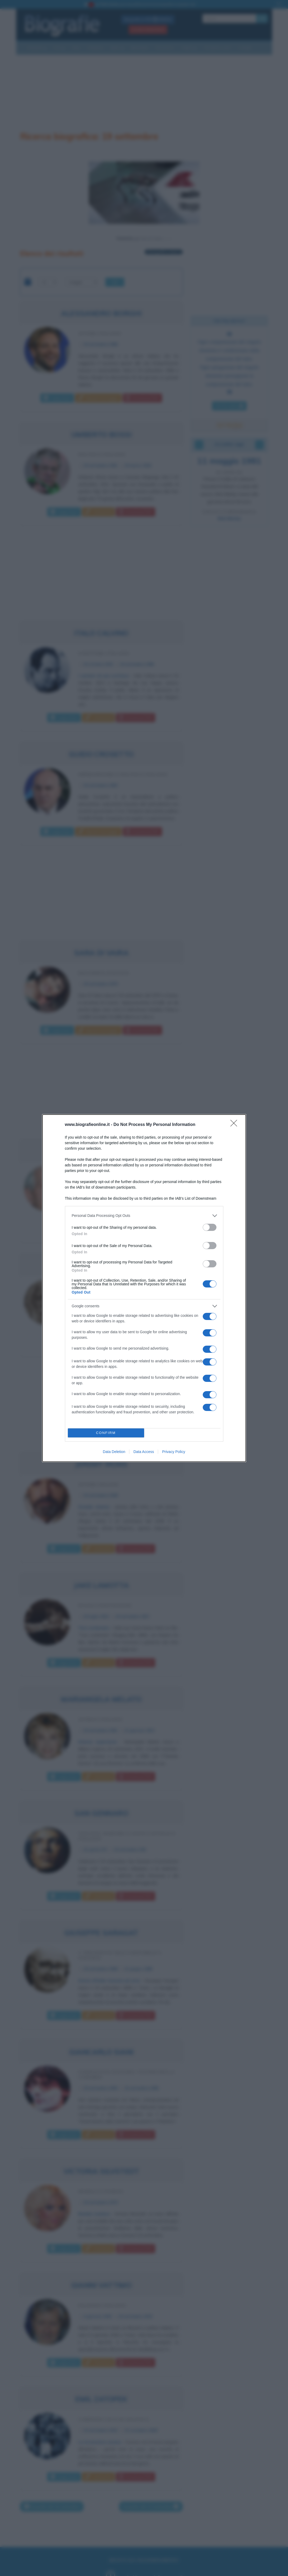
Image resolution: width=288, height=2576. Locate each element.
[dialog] (144, 1288)
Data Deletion (114, 1452)
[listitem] (144, 1215)
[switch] (209, 1227)
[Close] (235, 1125)
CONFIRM (106, 1433)
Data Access (143, 1452)
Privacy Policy (173, 1452)
